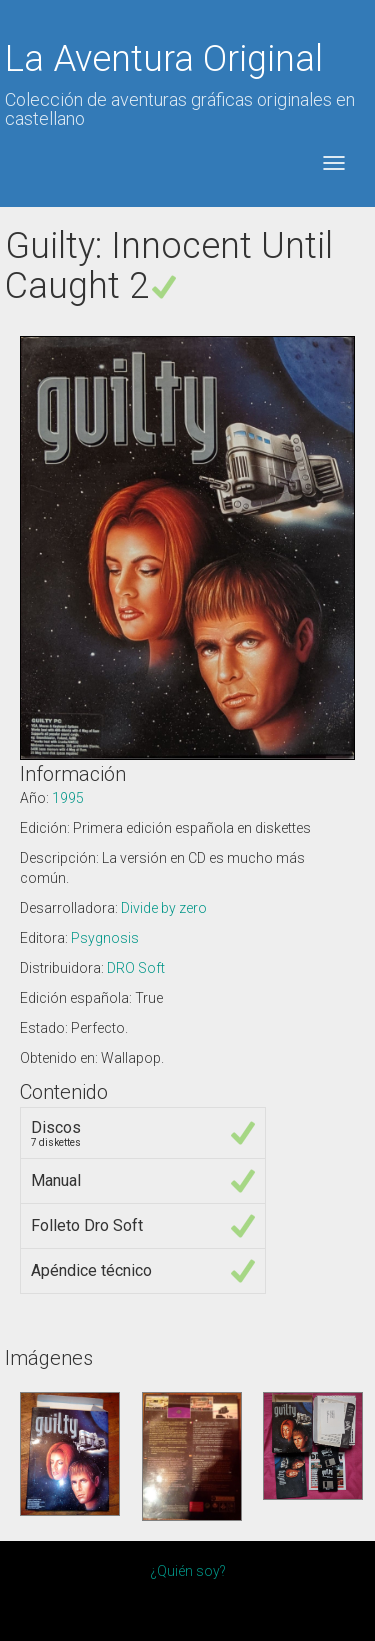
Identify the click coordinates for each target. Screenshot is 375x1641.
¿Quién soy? (188, 1571)
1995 (68, 798)
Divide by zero (164, 908)
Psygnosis (105, 938)
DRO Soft (136, 968)
